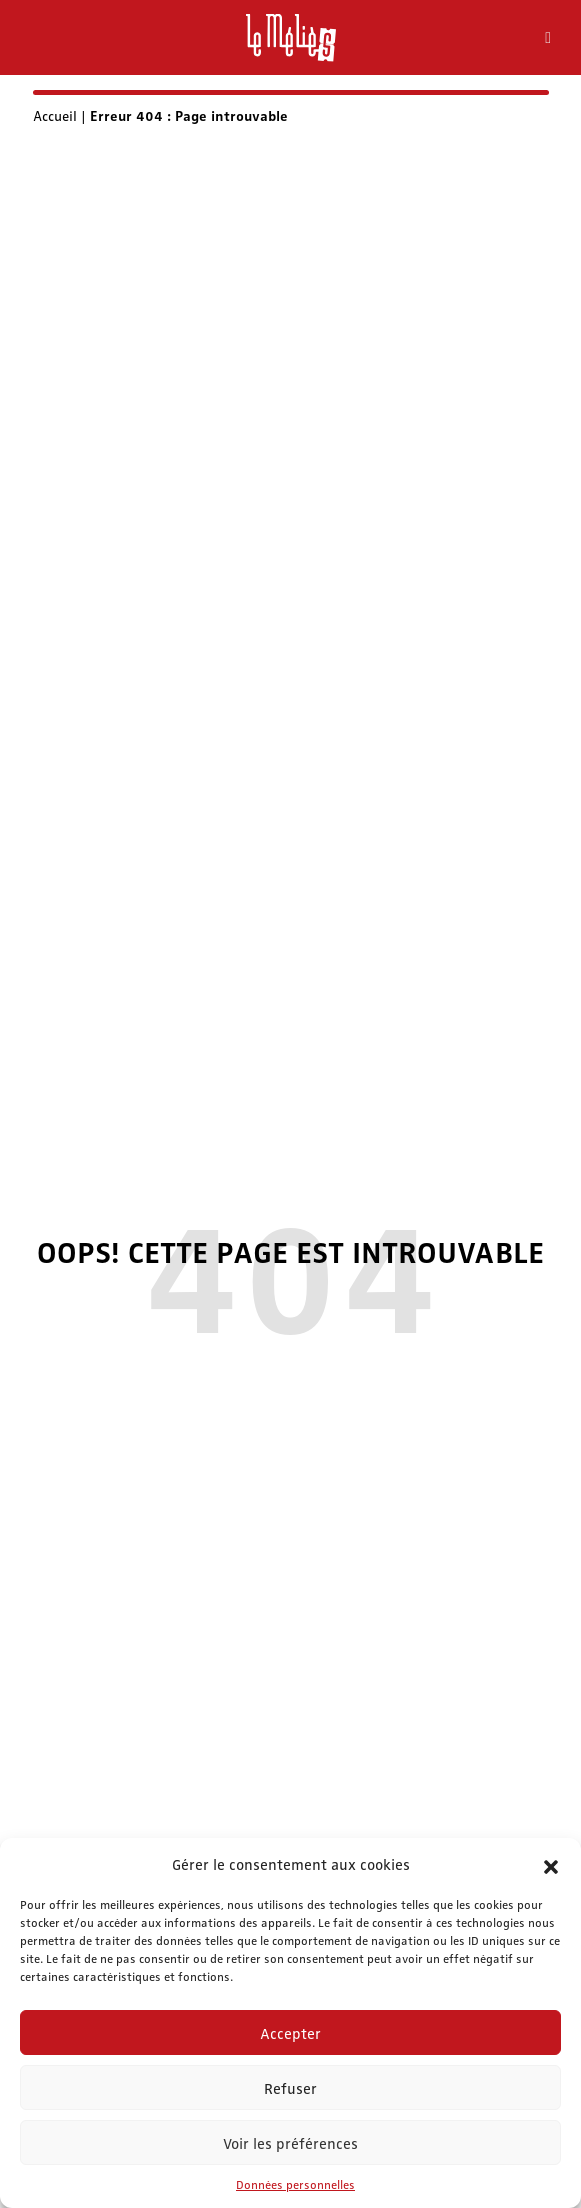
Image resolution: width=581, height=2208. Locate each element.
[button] (551, 1864)
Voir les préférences (290, 2143)
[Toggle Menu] (548, 38)
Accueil (55, 115)
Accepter (290, 2033)
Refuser (290, 2088)
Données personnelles (295, 2184)
